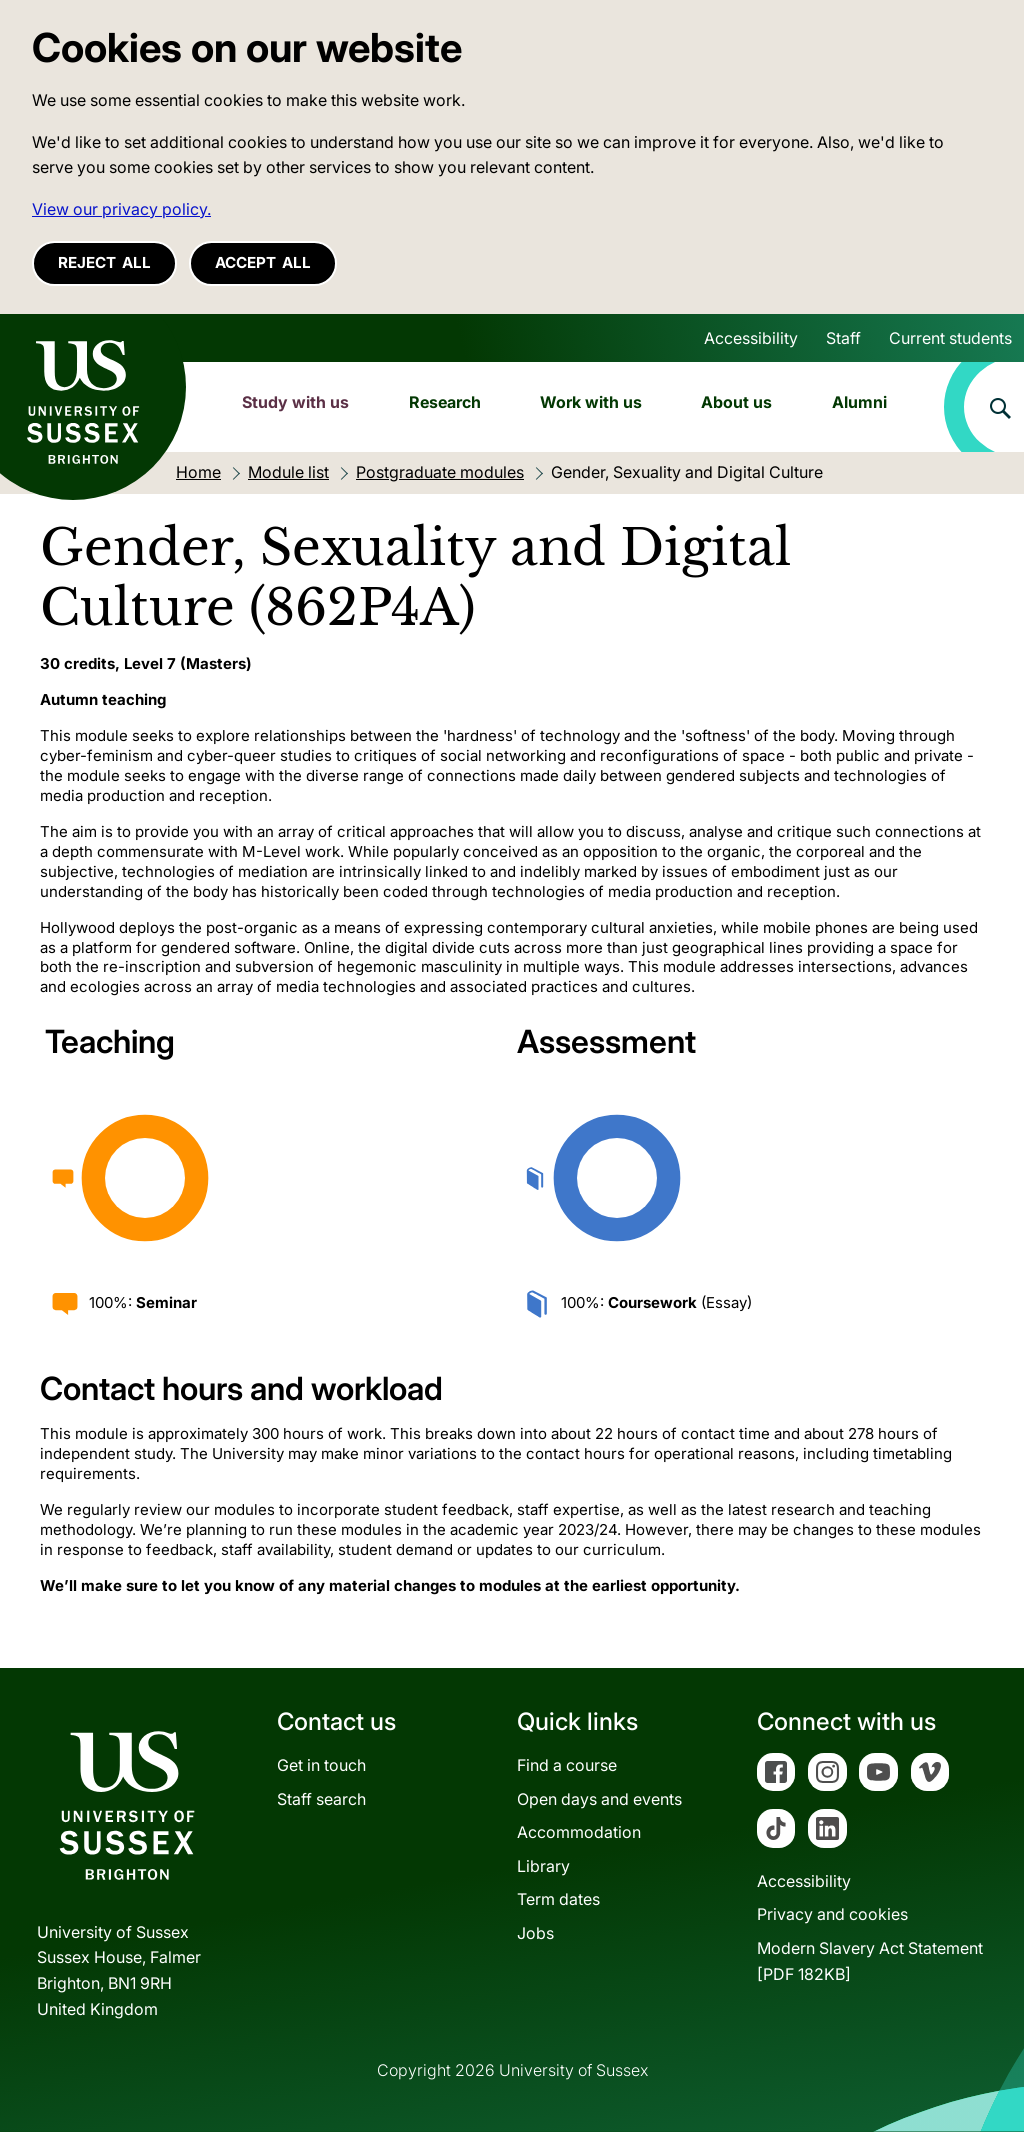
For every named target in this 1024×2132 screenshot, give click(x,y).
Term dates (558, 1899)
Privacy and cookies (832, 1914)
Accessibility (751, 338)
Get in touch (321, 1765)
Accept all (263, 262)
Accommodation (579, 1832)
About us (736, 402)
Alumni (859, 402)
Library (543, 1866)
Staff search (321, 1799)
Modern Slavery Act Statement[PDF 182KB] (870, 1961)
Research (445, 402)
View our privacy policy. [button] (121, 209)
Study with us (295, 402)
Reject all (104, 262)
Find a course (567, 1765)
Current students (950, 338)
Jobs (535, 1933)
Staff (843, 338)
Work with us (591, 402)
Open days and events (599, 1799)
